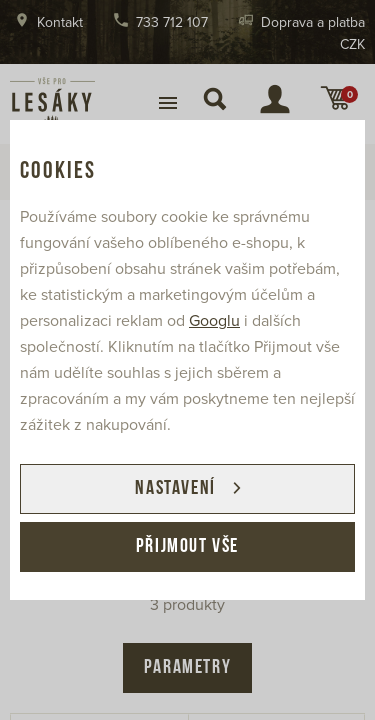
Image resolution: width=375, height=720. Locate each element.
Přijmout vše (187, 547)
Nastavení (175, 489)
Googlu (214, 321)
